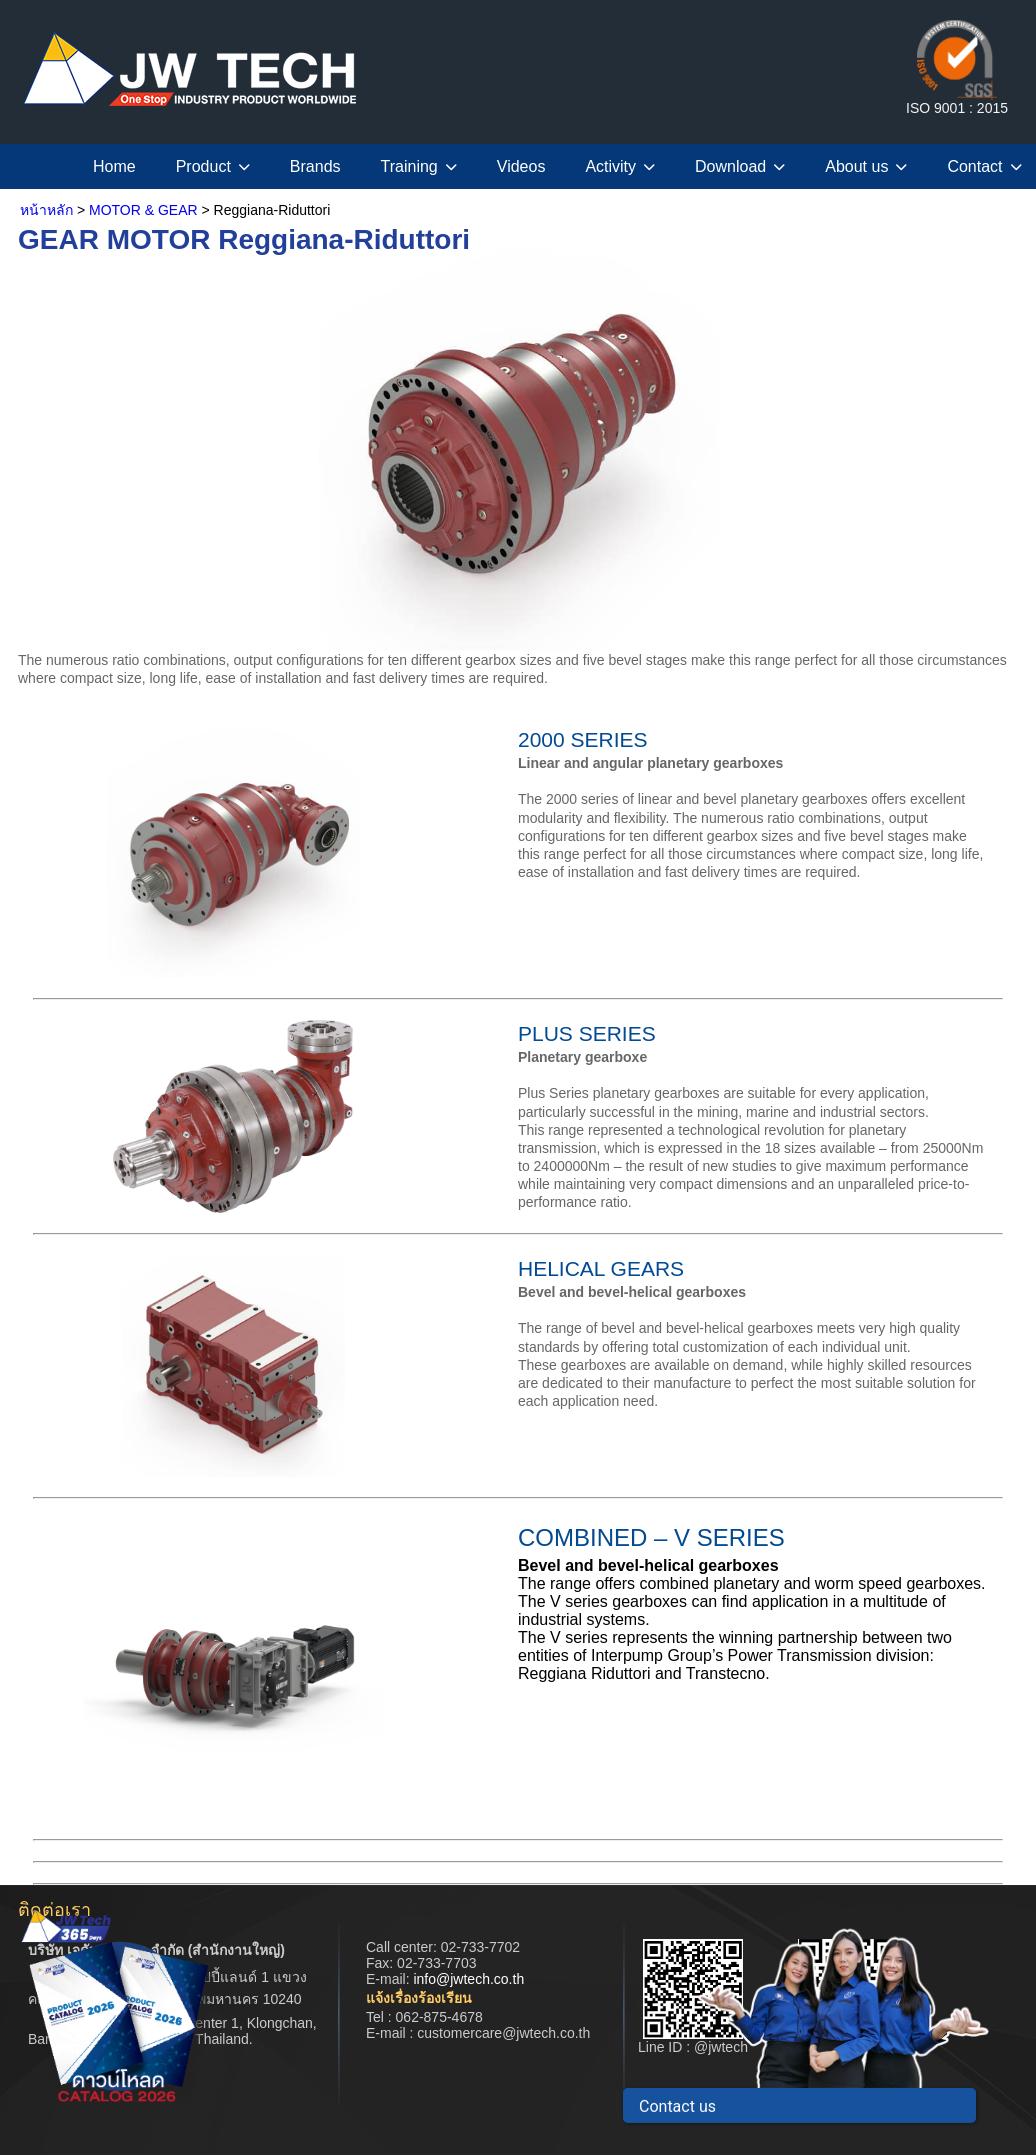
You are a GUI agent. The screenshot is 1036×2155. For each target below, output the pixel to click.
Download (740, 166)
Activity (620, 166)
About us (866, 166)
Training (419, 166)
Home (114, 166)
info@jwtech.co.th (468, 1979)
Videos (521, 166)
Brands (315, 166)
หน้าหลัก (46, 210)
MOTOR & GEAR (143, 210)
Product (213, 166)
